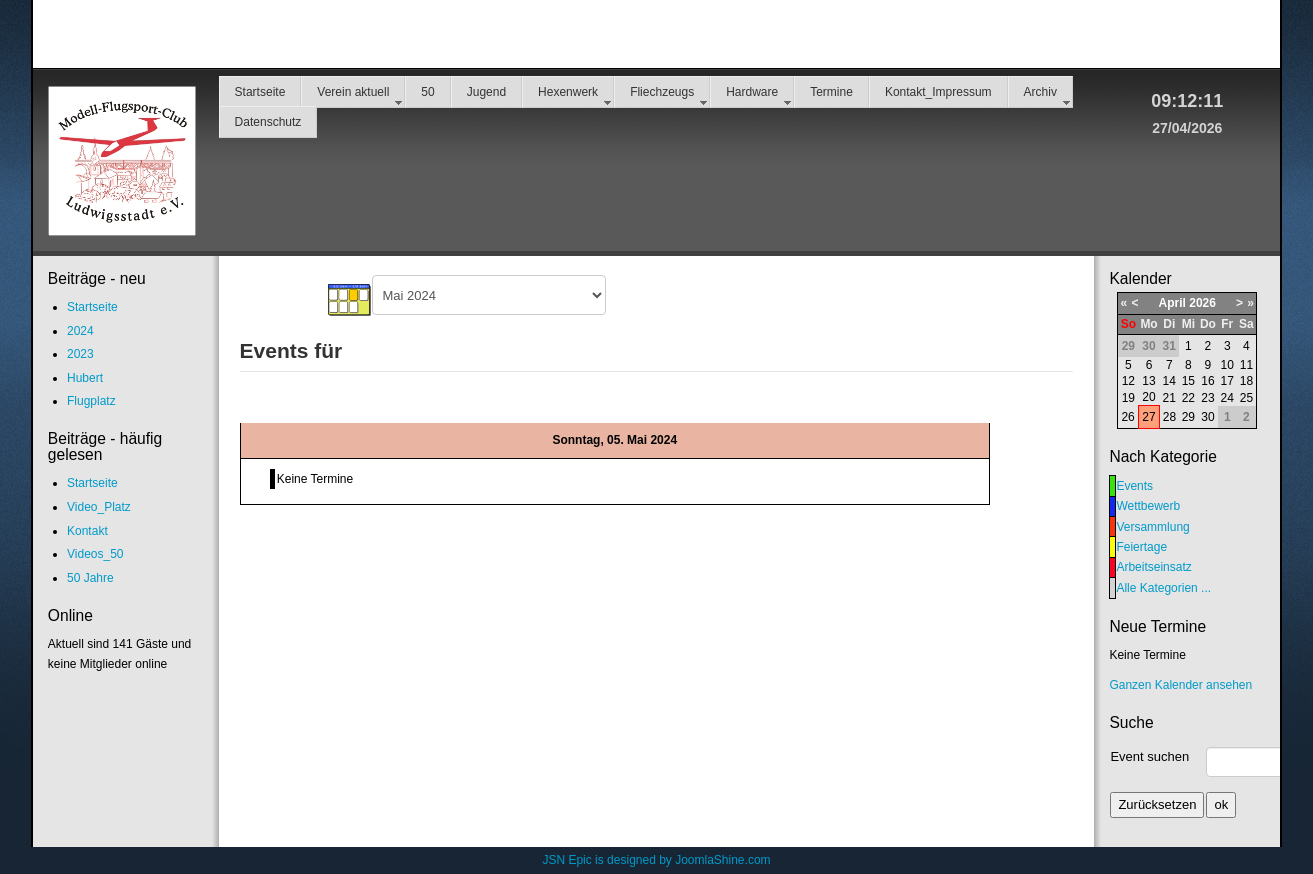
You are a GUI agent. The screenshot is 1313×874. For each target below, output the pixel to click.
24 (1227, 398)
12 (1128, 381)
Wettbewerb (1148, 506)
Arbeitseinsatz (1153, 567)
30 (1207, 417)
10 (1227, 365)
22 (1188, 398)
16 (1207, 381)
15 (1188, 381)
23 (1207, 398)
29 (1188, 417)
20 (1148, 397)
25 (1246, 398)
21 (1169, 398)
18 (1246, 381)
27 (1148, 417)
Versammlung (1152, 527)
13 (1148, 381)
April (1172, 303)
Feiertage (1141, 547)
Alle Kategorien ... (1163, 588)
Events (1134, 486)
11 (1246, 365)
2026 (1202, 303)
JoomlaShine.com (722, 860)
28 (1169, 417)
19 (1128, 398)
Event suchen (1149, 756)
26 (1127, 417)
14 (1169, 381)
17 (1227, 381)
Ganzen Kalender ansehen (1180, 685)
